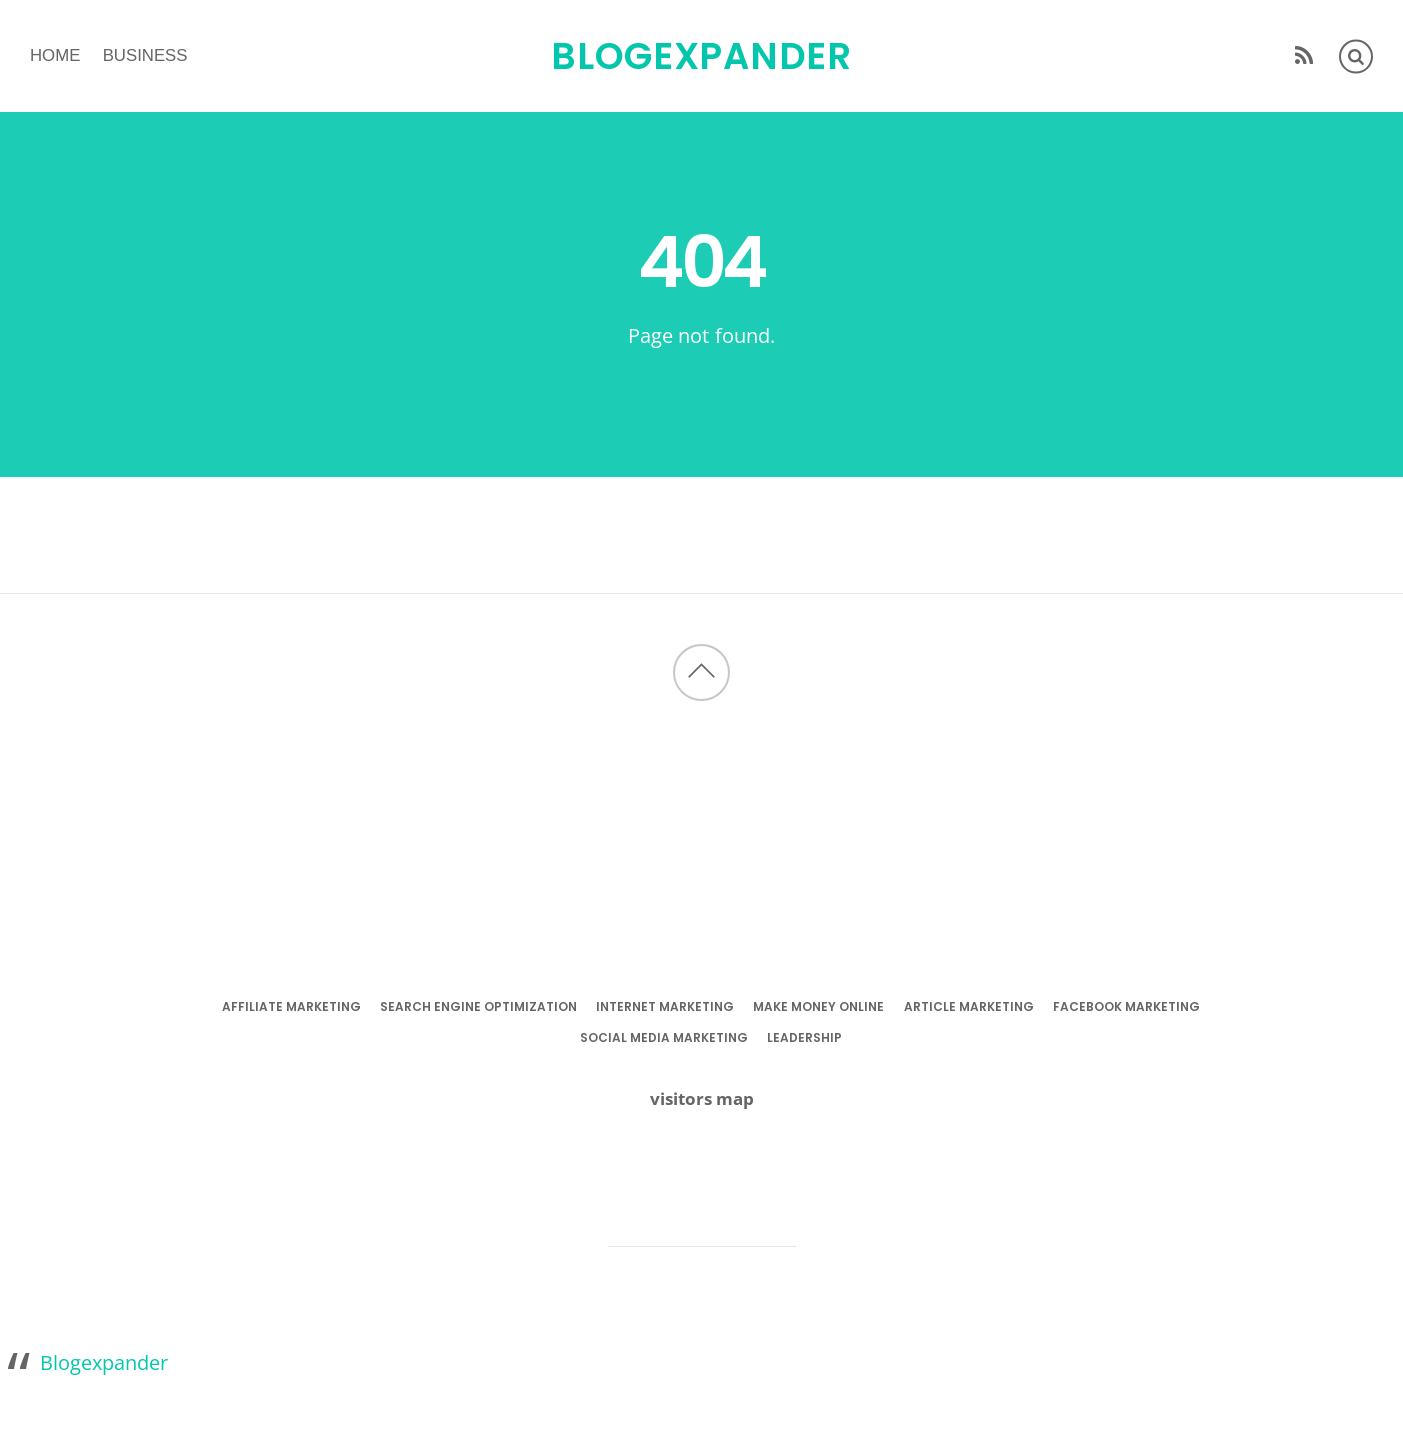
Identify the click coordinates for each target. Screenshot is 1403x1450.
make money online (818, 1006)
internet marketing (665, 1006)
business (145, 55)
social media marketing (664, 1037)
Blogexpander (104, 1362)
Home (55, 55)
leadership (804, 1037)
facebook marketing (1126, 1006)
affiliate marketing (291, 1006)
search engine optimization (478, 1006)
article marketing (969, 1006)
